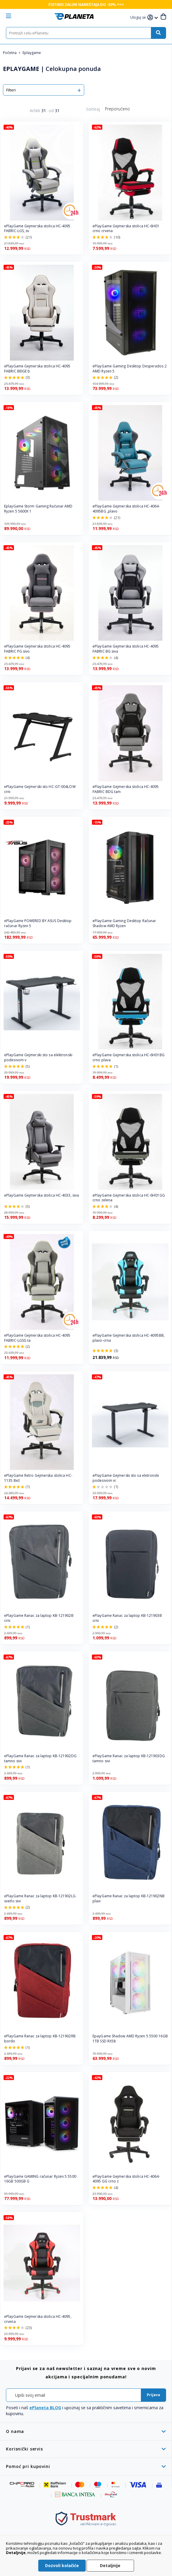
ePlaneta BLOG (45, 2407)
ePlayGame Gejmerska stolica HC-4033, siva (41, 1195)
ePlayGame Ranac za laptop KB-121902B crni (39, 1618)
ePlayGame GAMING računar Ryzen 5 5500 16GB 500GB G (40, 2179)
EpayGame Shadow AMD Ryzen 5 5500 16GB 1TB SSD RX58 (130, 2039)
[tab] (86, 2431)
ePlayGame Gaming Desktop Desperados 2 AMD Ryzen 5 (130, 369)
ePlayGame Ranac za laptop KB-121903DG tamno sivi (129, 1758)
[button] (138, 17)
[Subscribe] (153, 2395)
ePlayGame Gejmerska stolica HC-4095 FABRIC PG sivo (37, 649)
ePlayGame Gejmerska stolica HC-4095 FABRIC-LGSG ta (37, 1338)
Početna (10, 52)
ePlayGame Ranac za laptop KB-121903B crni (127, 1618)
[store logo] (74, 16)
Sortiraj (93, 109)
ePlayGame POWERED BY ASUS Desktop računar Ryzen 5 (37, 923)
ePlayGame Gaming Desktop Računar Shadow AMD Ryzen (124, 923)
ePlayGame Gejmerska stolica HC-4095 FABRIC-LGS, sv (37, 229)
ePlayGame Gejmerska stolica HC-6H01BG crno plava (129, 1057)
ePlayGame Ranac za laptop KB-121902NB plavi (129, 1899)
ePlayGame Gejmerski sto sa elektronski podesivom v (38, 1057)
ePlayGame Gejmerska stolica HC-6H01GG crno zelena (129, 1198)
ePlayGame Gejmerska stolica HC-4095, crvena (37, 2319)
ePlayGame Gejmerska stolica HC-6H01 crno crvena (126, 229)
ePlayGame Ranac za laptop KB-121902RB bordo (40, 2039)
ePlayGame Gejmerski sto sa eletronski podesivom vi (126, 1478)
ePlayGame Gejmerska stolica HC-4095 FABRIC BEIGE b (37, 369)
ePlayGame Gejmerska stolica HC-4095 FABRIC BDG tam (126, 789)
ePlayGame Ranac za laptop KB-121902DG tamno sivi (40, 1758)
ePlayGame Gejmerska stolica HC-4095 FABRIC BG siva (126, 649)
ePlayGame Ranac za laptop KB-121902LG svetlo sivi (40, 1899)
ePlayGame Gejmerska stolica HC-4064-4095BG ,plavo (126, 509)
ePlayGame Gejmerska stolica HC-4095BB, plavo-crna (129, 1338)
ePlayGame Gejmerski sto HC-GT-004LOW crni (40, 789)
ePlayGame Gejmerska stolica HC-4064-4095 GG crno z (126, 2179)
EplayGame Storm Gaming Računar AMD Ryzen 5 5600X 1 (38, 509)
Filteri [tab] (11, 90)
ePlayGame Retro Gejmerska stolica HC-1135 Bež (38, 1478)
